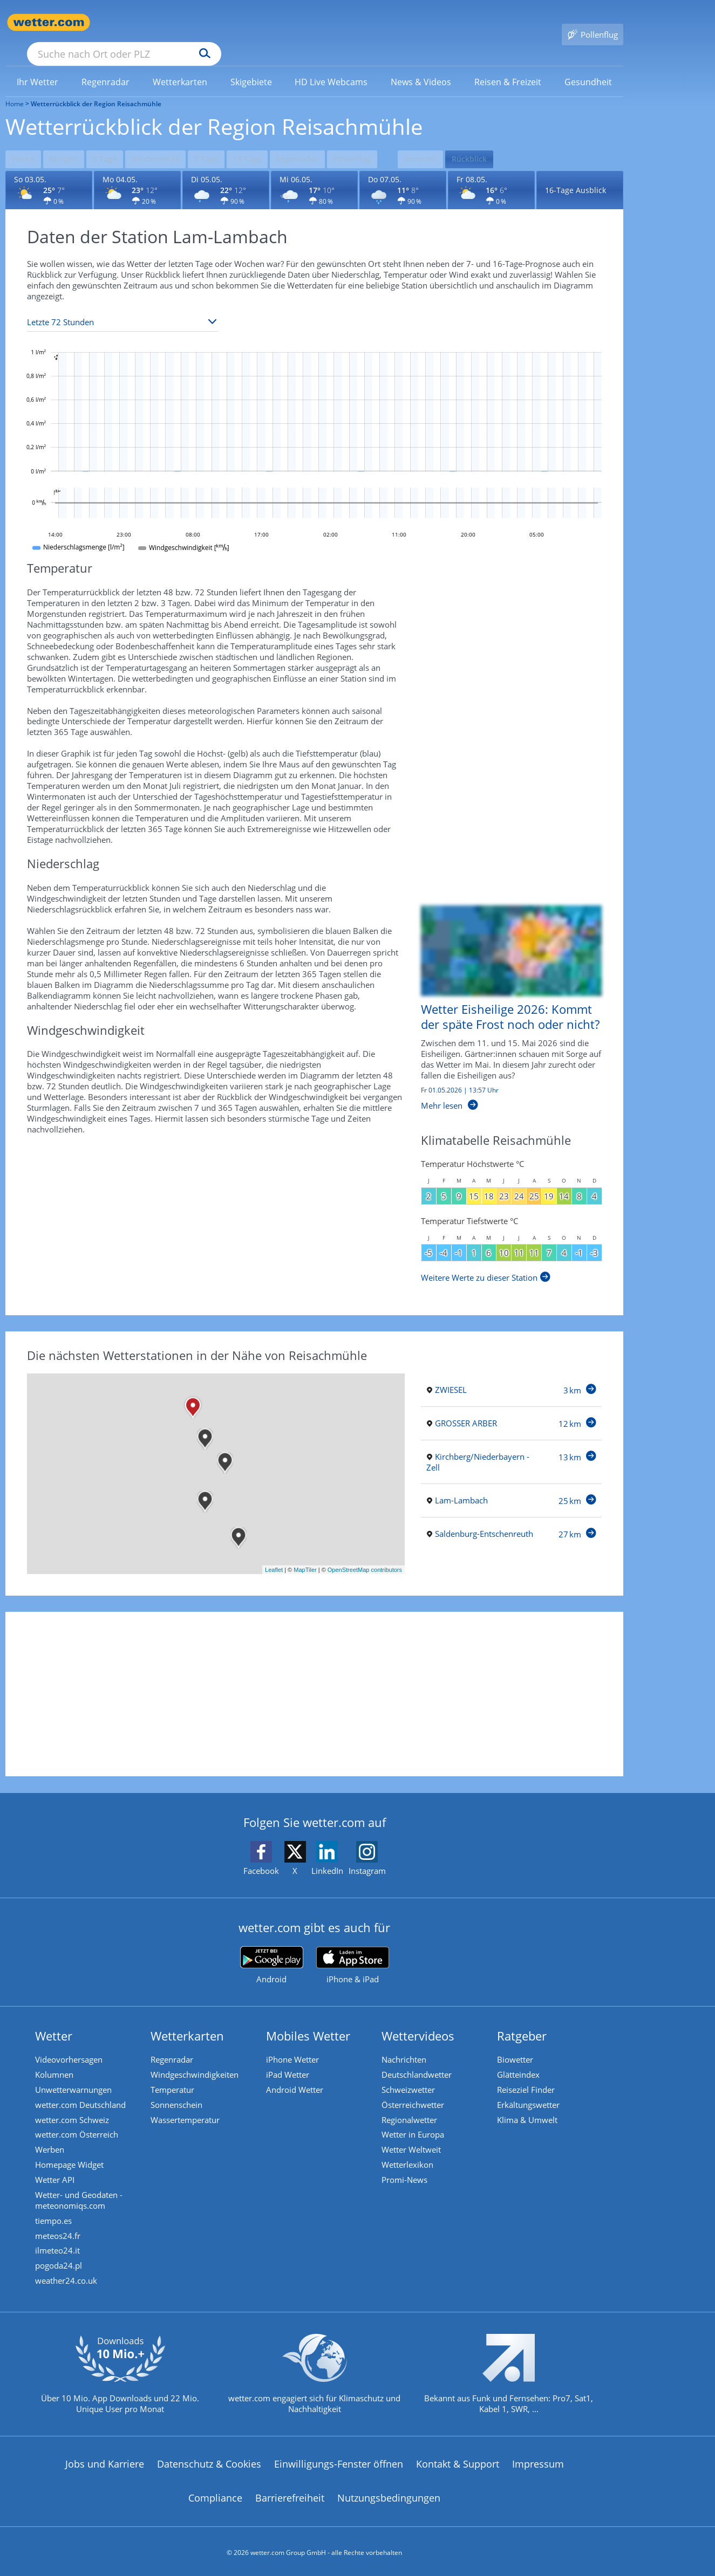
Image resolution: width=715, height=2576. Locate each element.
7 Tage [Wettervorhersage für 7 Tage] (222, 140)
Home (14, 88)
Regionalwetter (412, 2104)
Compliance (215, 2495)
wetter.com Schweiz (75, 2104)
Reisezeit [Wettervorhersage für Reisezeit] (449, 140)
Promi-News (407, 2168)
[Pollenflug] (592, 22)
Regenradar (174, 2040)
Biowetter (518, 2040)
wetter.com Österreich (79, 2120)
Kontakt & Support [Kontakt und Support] (457, 2461)
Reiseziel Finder (528, 2072)
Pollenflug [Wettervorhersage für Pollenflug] (377, 140)
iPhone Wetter (295, 2040)
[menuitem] (37, 66)
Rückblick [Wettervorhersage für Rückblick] (502, 140)
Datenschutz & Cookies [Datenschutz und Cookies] (209, 2461)
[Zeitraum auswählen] (123, 302)
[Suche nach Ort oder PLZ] (205, 23)
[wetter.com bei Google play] (271, 1945)
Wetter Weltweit (414, 2136)
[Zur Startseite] (48, 22)
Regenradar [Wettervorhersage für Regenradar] (319, 140)
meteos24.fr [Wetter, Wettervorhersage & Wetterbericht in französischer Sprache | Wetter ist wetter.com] (60, 2228)
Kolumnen (57, 2056)
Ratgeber (524, 2016)
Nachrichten (406, 2040)
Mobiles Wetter (311, 2016)
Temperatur (175, 2072)
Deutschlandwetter (419, 2056)
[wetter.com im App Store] (352, 1945)
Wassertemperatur (187, 2104)
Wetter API (57, 2168)
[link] (37, 66)
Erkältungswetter (531, 2088)
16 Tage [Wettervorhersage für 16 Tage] (266, 140)
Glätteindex (521, 2056)
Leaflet (274, 1550)
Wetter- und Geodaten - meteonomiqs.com (81, 2190)
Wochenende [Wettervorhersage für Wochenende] (167, 140)
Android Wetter (297, 2072)
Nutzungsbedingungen (388, 2495)
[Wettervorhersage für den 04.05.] (137, 170)
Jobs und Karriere (104, 2461)
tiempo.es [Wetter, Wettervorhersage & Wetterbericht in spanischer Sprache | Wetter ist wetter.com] (56, 2212)
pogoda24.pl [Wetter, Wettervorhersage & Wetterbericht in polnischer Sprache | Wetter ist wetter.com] (61, 2260)
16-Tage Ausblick (575, 170)
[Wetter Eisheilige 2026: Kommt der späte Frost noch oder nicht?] (503, 993)
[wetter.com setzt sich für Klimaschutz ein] (314, 2380)
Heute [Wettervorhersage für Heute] (24, 140)
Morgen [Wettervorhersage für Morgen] (69, 140)
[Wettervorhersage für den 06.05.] (314, 170)
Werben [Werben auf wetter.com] (52, 2136)
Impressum (538, 2461)
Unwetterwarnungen (76, 2072)
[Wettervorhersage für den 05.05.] (225, 170)
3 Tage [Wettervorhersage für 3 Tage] (113, 140)
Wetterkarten (190, 2016)
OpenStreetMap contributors (365, 1550)
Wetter (56, 2016)
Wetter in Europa (415, 2120)
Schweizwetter (411, 2072)
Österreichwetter (415, 2088)
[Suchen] (288, 23)
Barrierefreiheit (289, 2495)
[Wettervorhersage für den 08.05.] (491, 170)
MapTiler (305, 1550)
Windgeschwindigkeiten (197, 2056)
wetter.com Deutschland (83, 2088)
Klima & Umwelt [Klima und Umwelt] (530, 2104)
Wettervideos (420, 2016)
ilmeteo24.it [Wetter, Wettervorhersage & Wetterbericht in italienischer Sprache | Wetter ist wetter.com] (60, 2244)
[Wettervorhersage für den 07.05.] (402, 170)
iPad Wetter (290, 2056)
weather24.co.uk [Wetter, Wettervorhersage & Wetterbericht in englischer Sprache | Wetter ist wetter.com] (69, 2276)
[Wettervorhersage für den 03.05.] (48, 170)
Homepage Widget (72, 2152)
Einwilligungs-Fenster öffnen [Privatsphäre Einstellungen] (338, 2461)
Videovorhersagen (71, 2040)
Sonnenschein (179, 2088)
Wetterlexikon (410, 2152)
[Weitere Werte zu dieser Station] (485, 1257)
